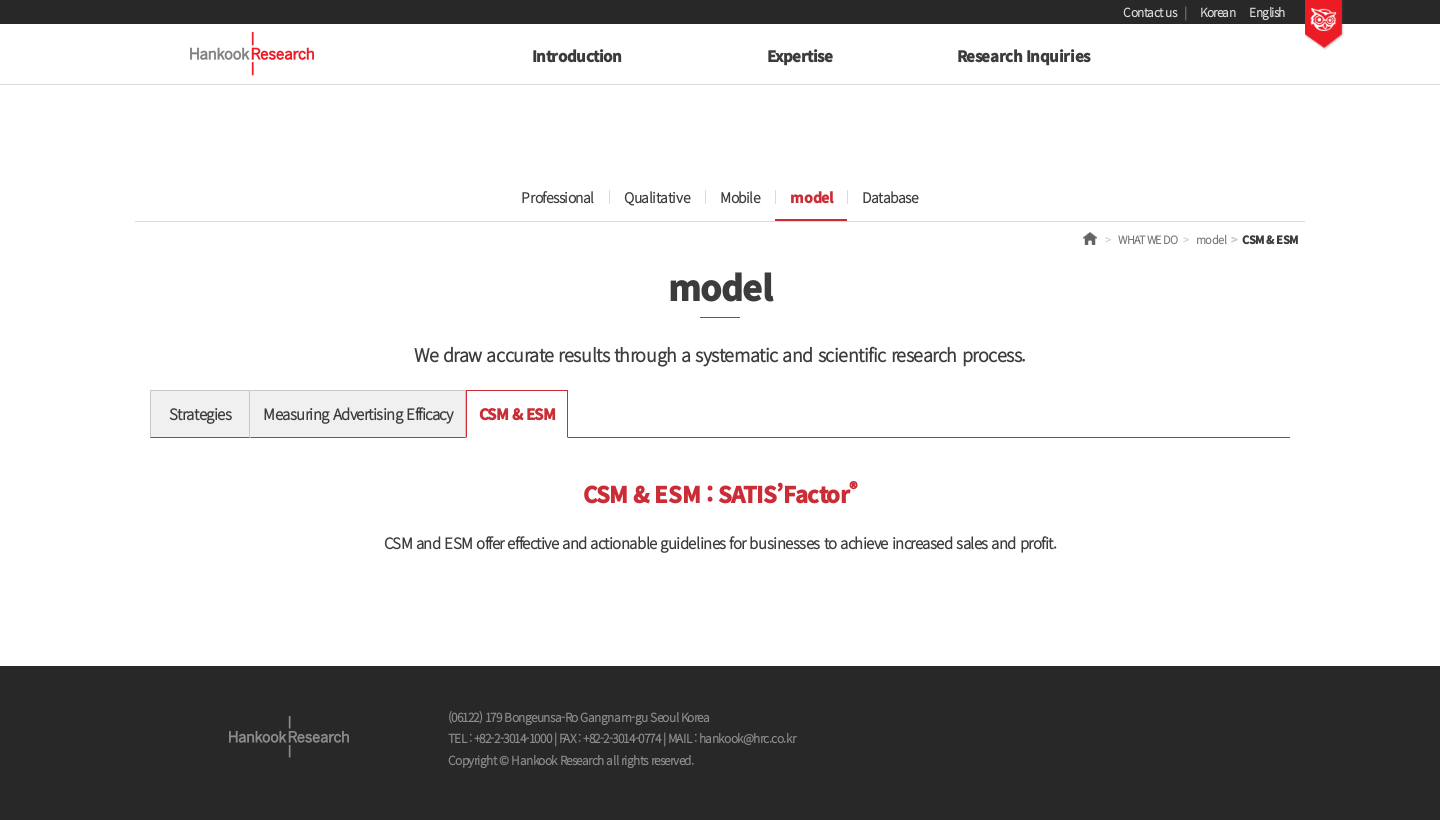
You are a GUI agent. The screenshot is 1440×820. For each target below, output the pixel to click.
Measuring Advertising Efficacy (358, 413)
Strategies (200, 413)
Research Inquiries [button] (1023, 55)
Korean (1217, 11)
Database (890, 197)
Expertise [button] (799, 55)
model (811, 197)
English (1267, 11)
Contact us (1150, 11)
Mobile (740, 197)
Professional (557, 197)
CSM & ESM (517, 413)
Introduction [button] (577, 55)
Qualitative (657, 197)
